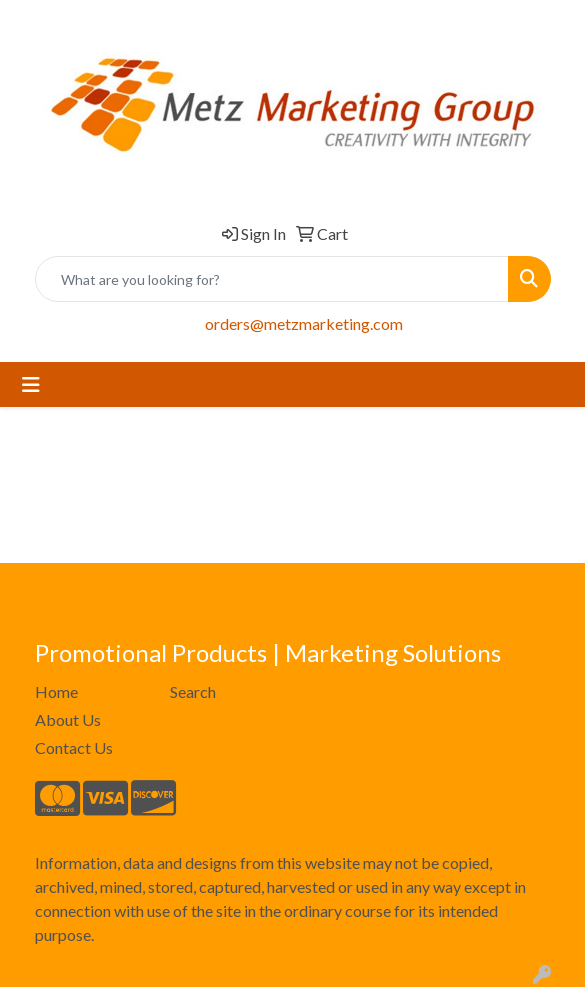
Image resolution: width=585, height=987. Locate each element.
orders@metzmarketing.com (304, 323)
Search (193, 691)
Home (56, 691)
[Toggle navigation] (31, 384)
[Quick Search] (272, 279)
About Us (68, 719)
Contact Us (74, 747)
